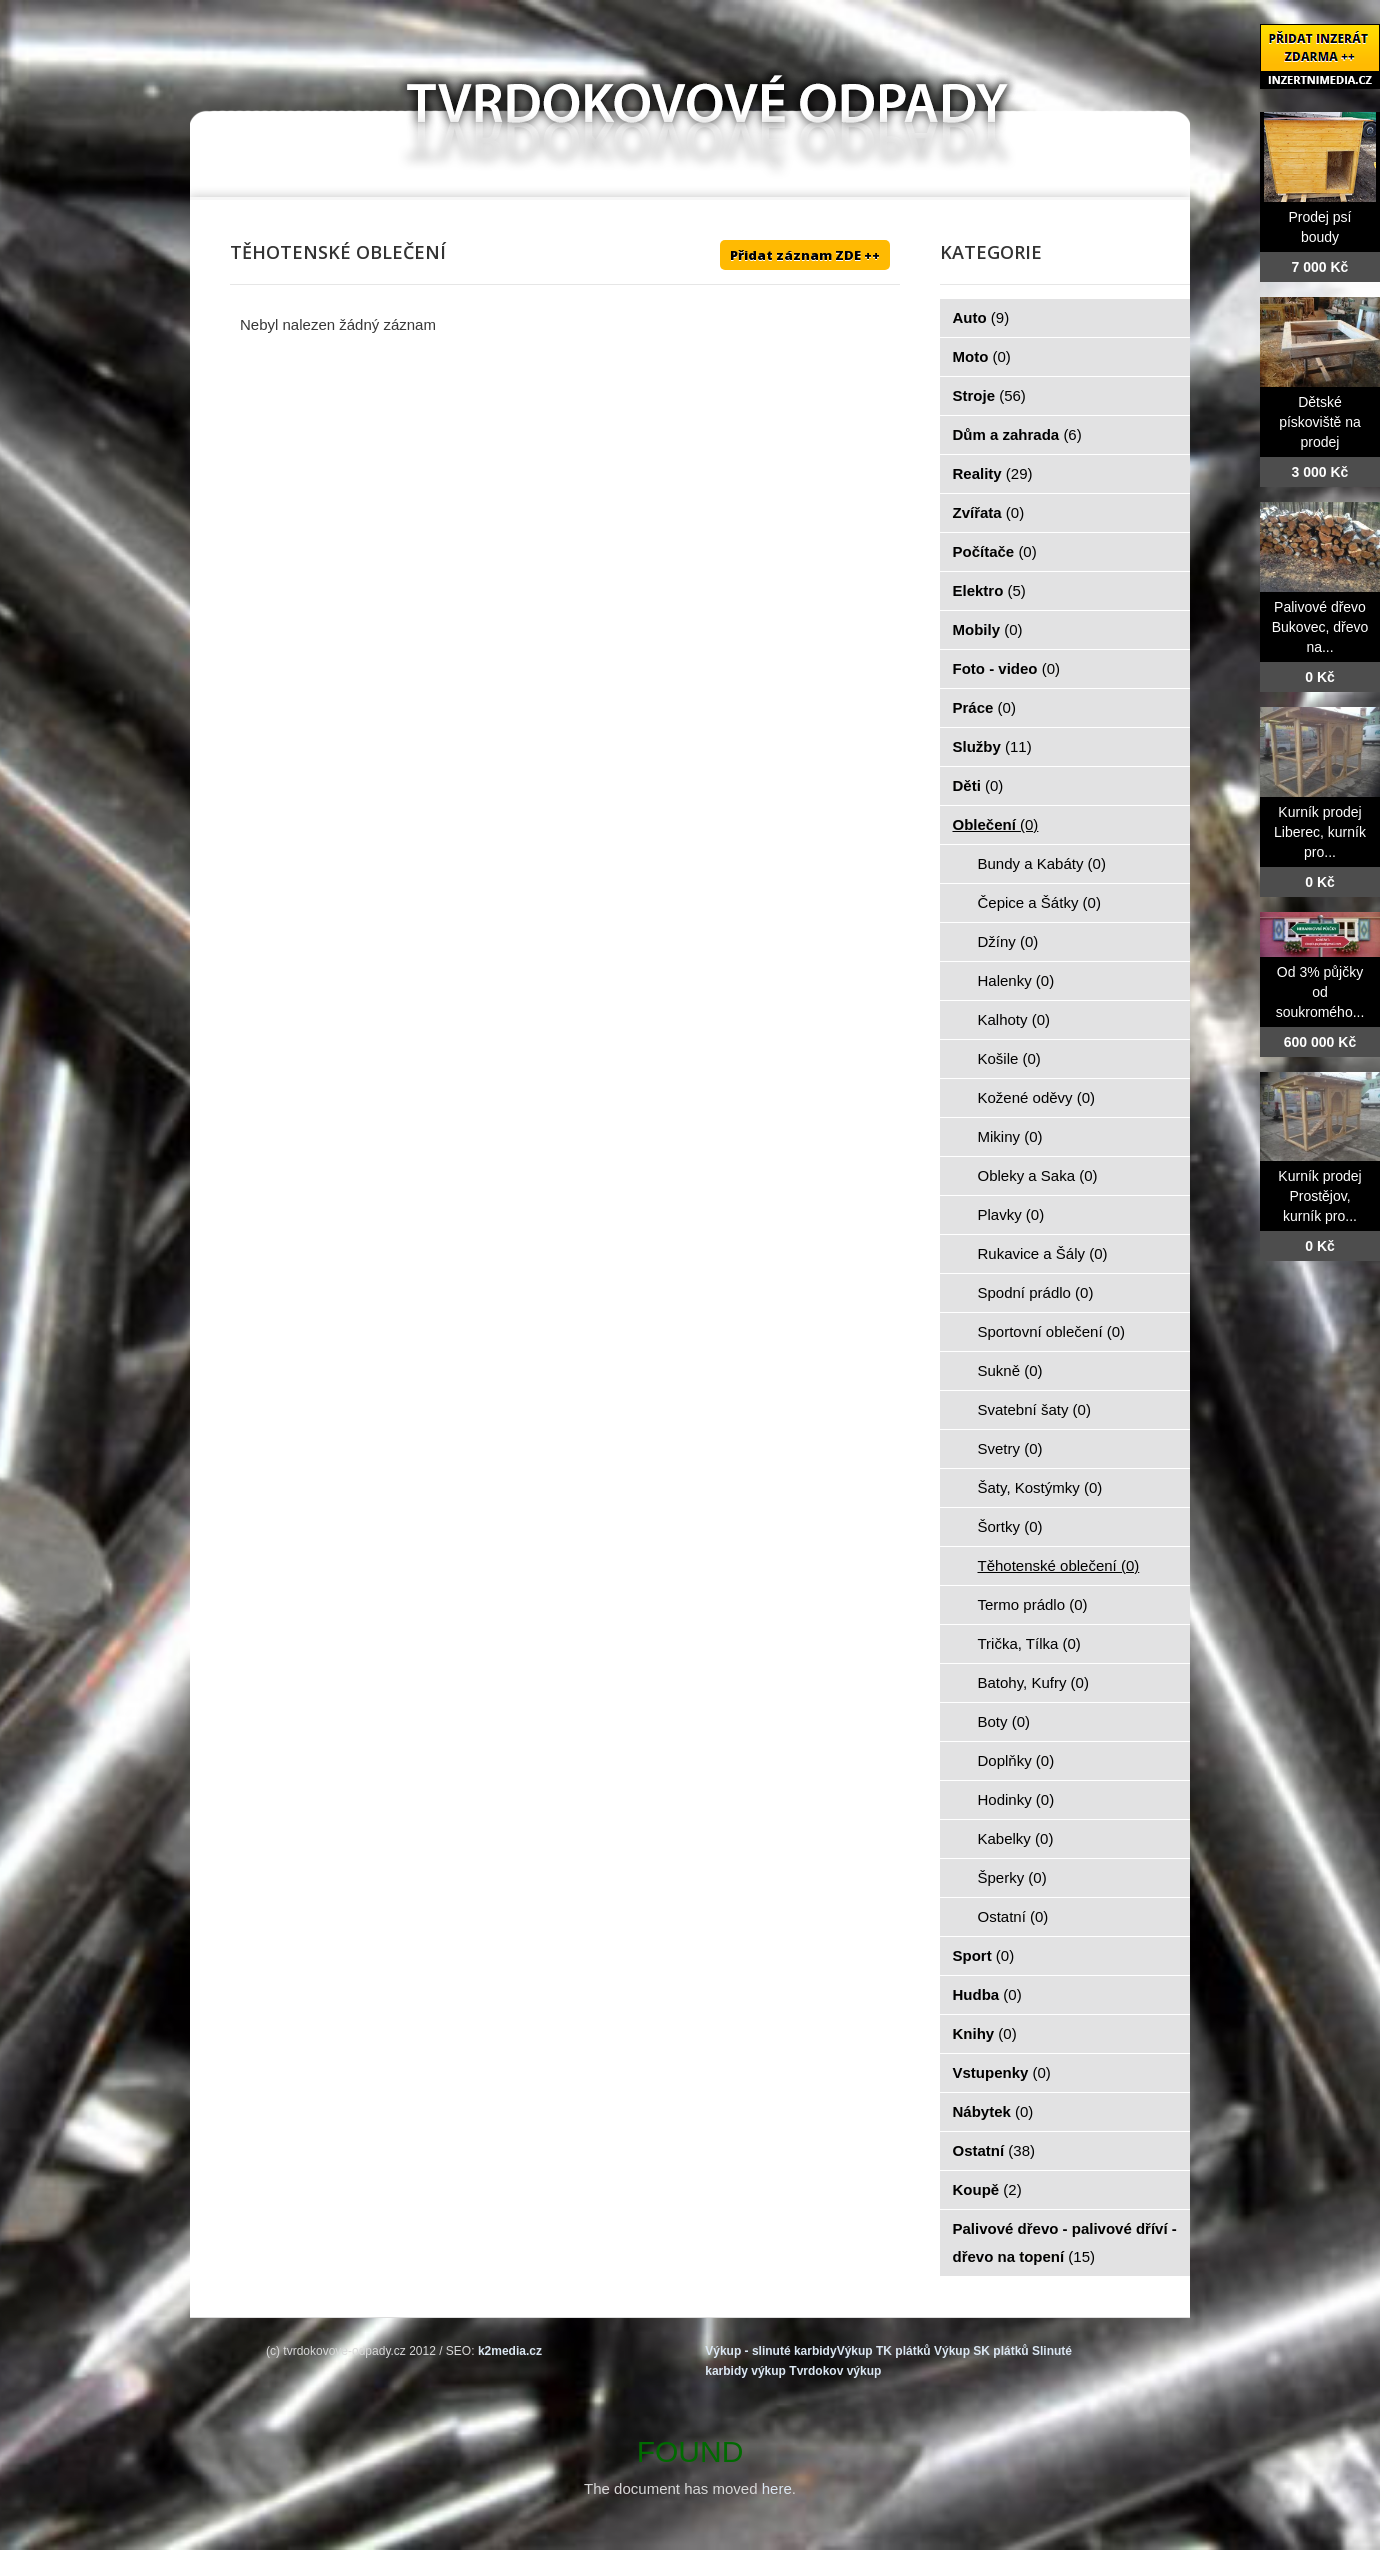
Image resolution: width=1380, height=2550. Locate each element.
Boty (1004, 1721)
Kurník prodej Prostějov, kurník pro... (1319, 1196)
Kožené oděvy (1037, 1097)
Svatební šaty (1034, 1409)
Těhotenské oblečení (1059, 1565)
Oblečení (996, 824)
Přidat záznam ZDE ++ (805, 255)
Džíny (1008, 941)
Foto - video (1007, 668)
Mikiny (1010, 1136)
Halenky (1016, 980)
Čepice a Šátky (1039, 902)
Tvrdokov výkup (835, 2371)
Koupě (987, 2189)
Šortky (1010, 1526)
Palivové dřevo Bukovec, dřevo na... (1320, 627)
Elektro (989, 590)
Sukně (1010, 1370)
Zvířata (989, 512)
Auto (981, 317)
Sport (984, 1955)
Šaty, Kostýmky (1040, 1487)
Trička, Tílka (1029, 1643)
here (777, 2488)
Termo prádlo (1033, 1604)
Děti (978, 785)
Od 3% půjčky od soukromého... (1320, 992)
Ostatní (1013, 1916)
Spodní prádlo (1036, 1292)
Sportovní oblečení (1052, 1331)
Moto (982, 356)
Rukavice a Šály (1043, 1253)
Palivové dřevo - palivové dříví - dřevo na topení (1065, 2242)
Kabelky (1016, 1838)
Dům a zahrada (1017, 434)
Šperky (1012, 1877)
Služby (992, 746)
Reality (993, 473)
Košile (1009, 1058)
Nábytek (993, 2111)
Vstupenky (1002, 2072)
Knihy (985, 2033)
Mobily (988, 629)
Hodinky (1016, 1799)
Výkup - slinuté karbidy (770, 2351)
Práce (984, 707)
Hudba (987, 1994)
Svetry (1010, 1448)
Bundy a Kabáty (1042, 863)
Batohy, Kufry (1033, 1682)
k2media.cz (510, 2351)
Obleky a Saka (1038, 1175)
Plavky (1011, 1214)
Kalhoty (1014, 1019)
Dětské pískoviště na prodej (1320, 422)
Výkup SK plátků (981, 2351)
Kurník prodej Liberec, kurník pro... (1320, 832)
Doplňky (1016, 1760)
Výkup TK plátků (884, 2351)
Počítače (995, 551)
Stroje (989, 395)
